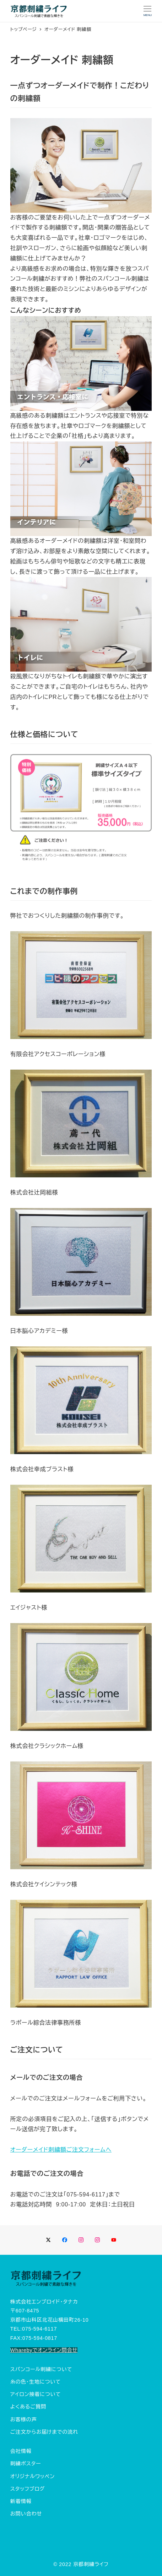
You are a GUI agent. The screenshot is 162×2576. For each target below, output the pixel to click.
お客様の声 (23, 2419)
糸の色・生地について (35, 2382)
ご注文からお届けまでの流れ (44, 2432)
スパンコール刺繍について (41, 2369)
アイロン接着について (35, 2394)
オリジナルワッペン (32, 2476)
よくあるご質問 (28, 2407)
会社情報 (21, 2451)
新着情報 (21, 2501)
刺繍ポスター (25, 2463)
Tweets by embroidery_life (43, 2533)
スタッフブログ (27, 2489)
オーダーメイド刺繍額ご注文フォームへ (61, 2150)
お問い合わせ (26, 2514)
